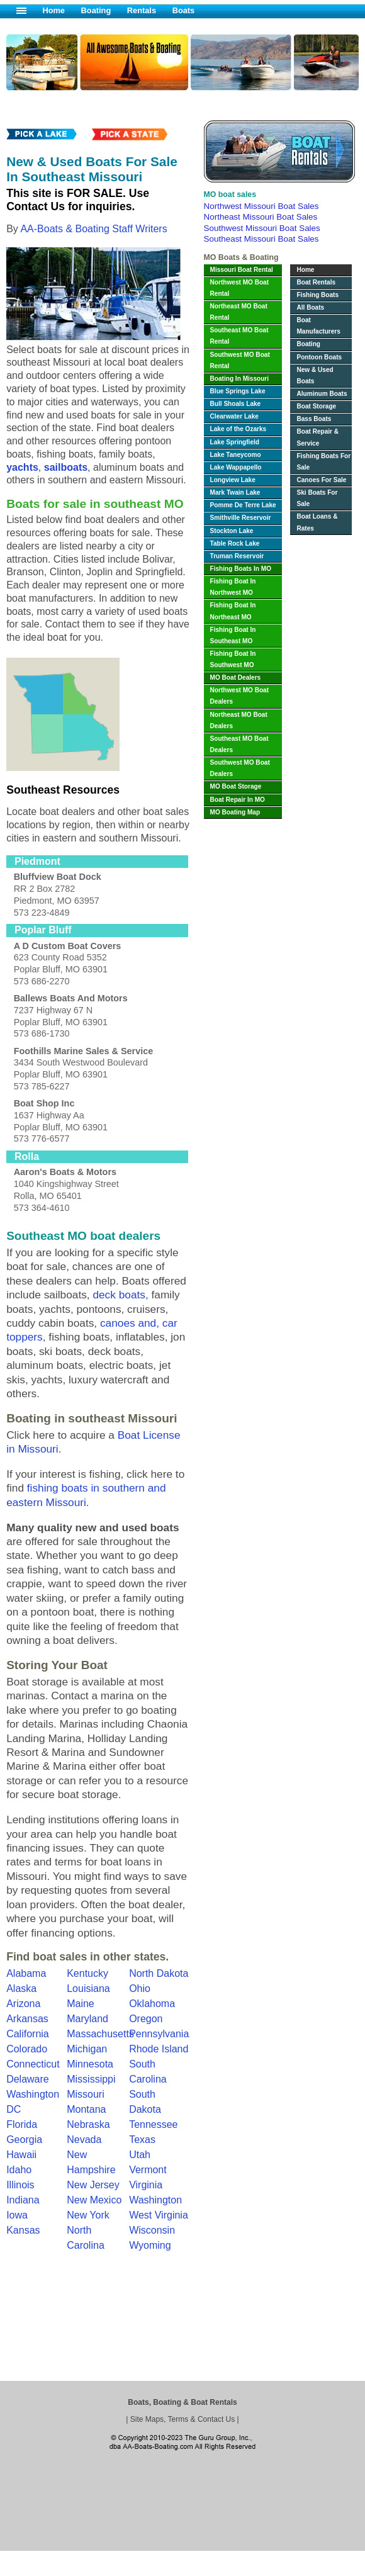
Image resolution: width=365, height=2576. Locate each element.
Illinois (20, 2184)
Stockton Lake (232, 530)
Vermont (148, 2169)
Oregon (145, 2018)
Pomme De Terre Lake (243, 505)
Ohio (139, 1988)
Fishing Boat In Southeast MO (233, 635)
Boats (183, 10)
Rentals (141, 10)
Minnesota (90, 2064)
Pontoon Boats (319, 357)
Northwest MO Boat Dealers (239, 696)
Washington (155, 2200)
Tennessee (153, 2124)
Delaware (27, 2079)
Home (53, 10)
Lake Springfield (234, 442)
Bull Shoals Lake (235, 403)
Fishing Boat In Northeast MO (233, 611)
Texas (142, 2139)
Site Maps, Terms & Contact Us (182, 2419)
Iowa (17, 2215)
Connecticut (33, 2064)
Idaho (18, 2169)
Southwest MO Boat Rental (240, 360)
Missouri (85, 2094)
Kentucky (87, 1973)
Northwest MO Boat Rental (239, 288)
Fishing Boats (317, 294)
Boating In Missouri (239, 378)
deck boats (119, 1294)
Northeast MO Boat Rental (238, 312)
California (27, 2033)
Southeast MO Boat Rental (239, 336)
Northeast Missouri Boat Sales (261, 217)
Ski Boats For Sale (316, 498)
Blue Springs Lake (238, 391)
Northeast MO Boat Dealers (238, 720)
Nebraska (88, 2124)
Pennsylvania (159, 2033)
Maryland (87, 2018)
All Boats (310, 307)
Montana (86, 2109)
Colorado (26, 2049)
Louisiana (88, 1988)
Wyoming (150, 2245)
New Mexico (94, 2200)
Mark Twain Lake (235, 492)
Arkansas (27, 2018)
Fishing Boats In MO (240, 568)
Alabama (26, 1973)
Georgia (24, 2139)
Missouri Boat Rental (241, 269)
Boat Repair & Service (317, 437)
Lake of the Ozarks (238, 428)
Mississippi (91, 2079)
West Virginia (158, 2215)
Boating (96, 10)
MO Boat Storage (236, 786)
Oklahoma (152, 2003)
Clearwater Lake (234, 416)
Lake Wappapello (236, 467)
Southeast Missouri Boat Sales (261, 239)
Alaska (21, 1988)
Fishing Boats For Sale (323, 462)
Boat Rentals (315, 282)
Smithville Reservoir (240, 517)
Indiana (23, 2200)
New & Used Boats (314, 375)
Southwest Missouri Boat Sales (262, 228)
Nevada (84, 2139)
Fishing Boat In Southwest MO (233, 659)
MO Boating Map (235, 812)
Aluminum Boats (321, 393)
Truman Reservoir (237, 556)
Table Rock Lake (235, 543)
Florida (21, 2124)
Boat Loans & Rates (316, 522)
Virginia (145, 2184)
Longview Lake (233, 479)
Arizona (23, 2003)
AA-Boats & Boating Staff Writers (93, 228)
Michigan (87, 2049)
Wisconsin (152, 2230)
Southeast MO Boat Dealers (239, 744)
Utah (139, 2154)
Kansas (23, 2230)
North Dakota (158, 1973)
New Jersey (93, 2184)
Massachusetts (100, 2033)
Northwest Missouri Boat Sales (261, 206)
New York (88, 2215)
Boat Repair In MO (237, 799)
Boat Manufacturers (318, 326)
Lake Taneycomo (235, 454)
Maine (80, 2003)
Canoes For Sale (321, 479)
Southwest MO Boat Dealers (240, 768)
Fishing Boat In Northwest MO (233, 587)
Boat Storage (316, 406)
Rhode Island (158, 2049)
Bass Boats (313, 418)
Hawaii (21, 2154)
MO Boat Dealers (235, 677)
